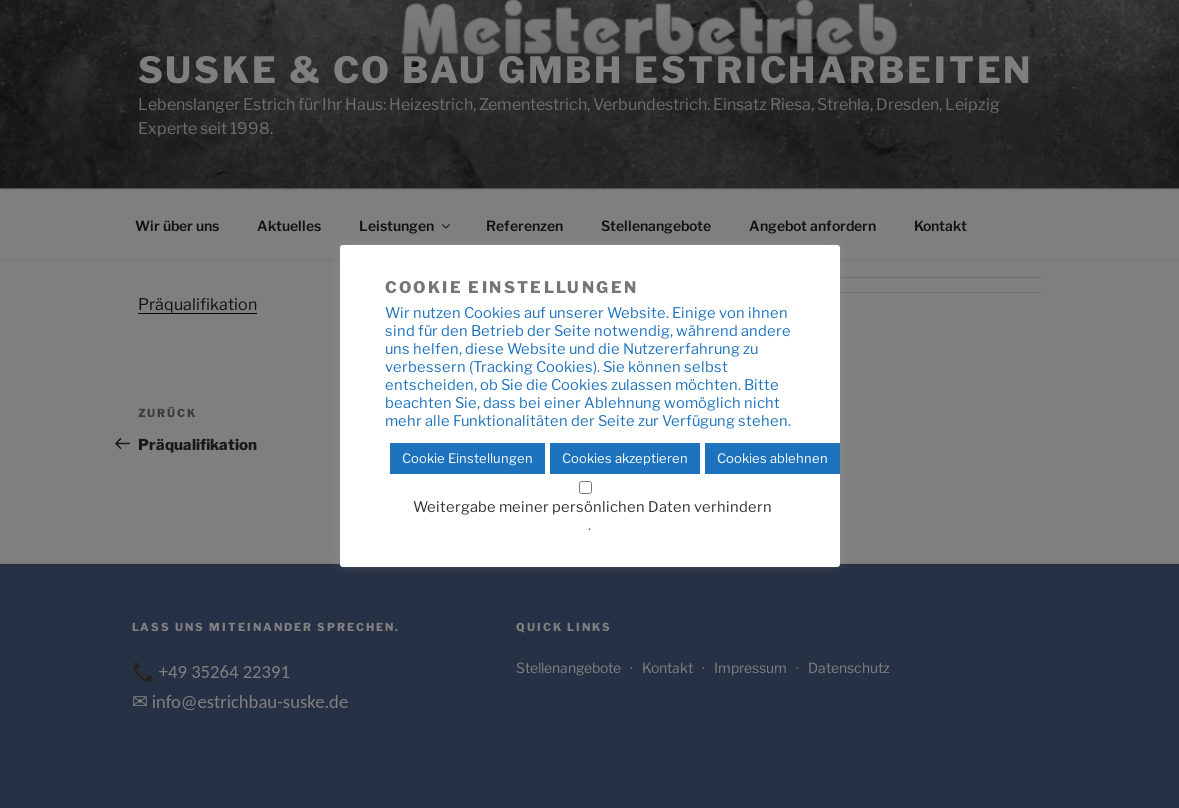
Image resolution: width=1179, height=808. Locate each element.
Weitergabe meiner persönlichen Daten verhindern (592, 507)
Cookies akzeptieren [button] (625, 458)
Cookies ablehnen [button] (772, 458)
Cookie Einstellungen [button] (467, 458)
